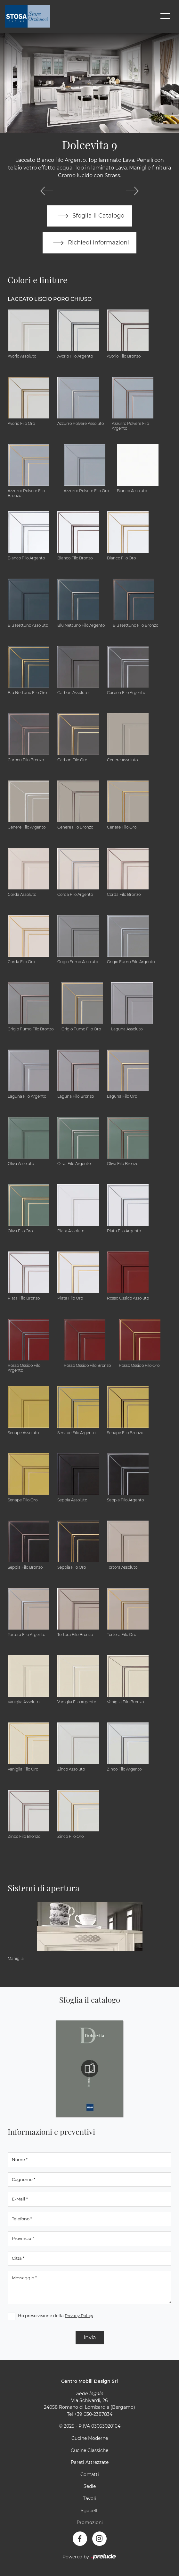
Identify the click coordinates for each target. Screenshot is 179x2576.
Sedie (90, 2486)
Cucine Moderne (89, 2438)
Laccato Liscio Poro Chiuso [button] (50, 299)
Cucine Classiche (89, 2450)
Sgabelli (90, 2511)
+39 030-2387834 (93, 2414)
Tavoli (89, 2498)
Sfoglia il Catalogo (89, 216)
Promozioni (90, 2522)
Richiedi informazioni (89, 243)
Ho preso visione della (55, 2315)
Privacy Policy (79, 2315)
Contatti (89, 2474)
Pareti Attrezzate (90, 2462)
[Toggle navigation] (165, 16)
